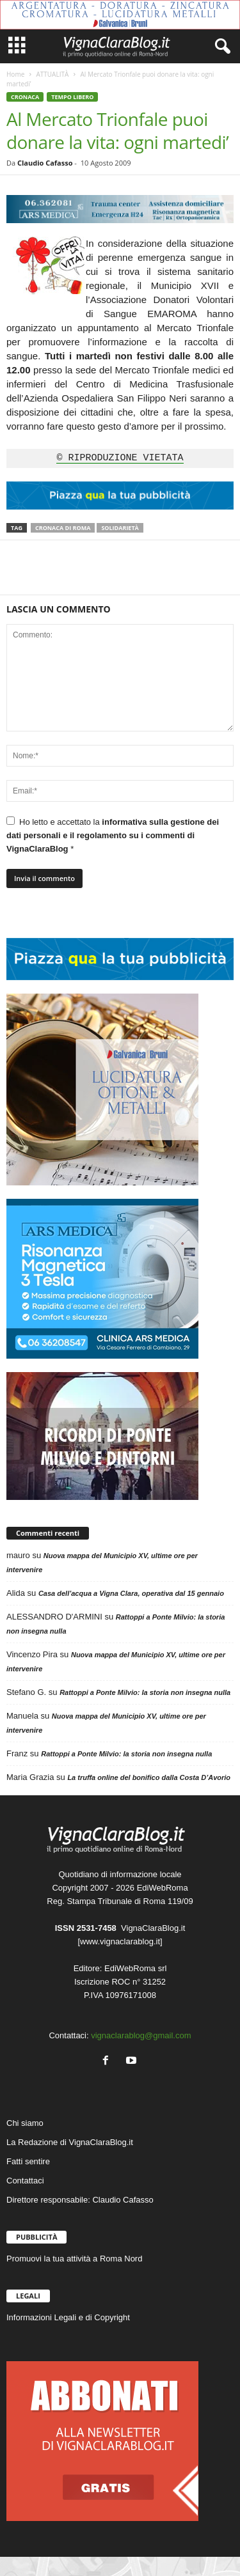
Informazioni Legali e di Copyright (68, 2317)
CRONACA (25, 97)
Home (15, 74)
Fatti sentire (28, 2161)
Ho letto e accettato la (112, 835)
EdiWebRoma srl (135, 1968)
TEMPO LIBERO (72, 97)
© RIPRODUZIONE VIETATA (119, 458)
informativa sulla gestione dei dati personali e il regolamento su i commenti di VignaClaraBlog (112, 835)
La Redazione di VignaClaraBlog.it (69, 2142)
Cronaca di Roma (62, 528)
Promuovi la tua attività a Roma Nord (74, 2258)
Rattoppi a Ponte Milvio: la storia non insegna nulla (145, 1692)
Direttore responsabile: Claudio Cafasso (80, 2200)
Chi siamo (25, 2123)
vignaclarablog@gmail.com (141, 2035)
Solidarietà (119, 528)
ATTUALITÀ (52, 74)
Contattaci (25, 2180)
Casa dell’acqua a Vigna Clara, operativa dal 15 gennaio (131, 1593)
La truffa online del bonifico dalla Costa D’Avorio (148, 1777)
